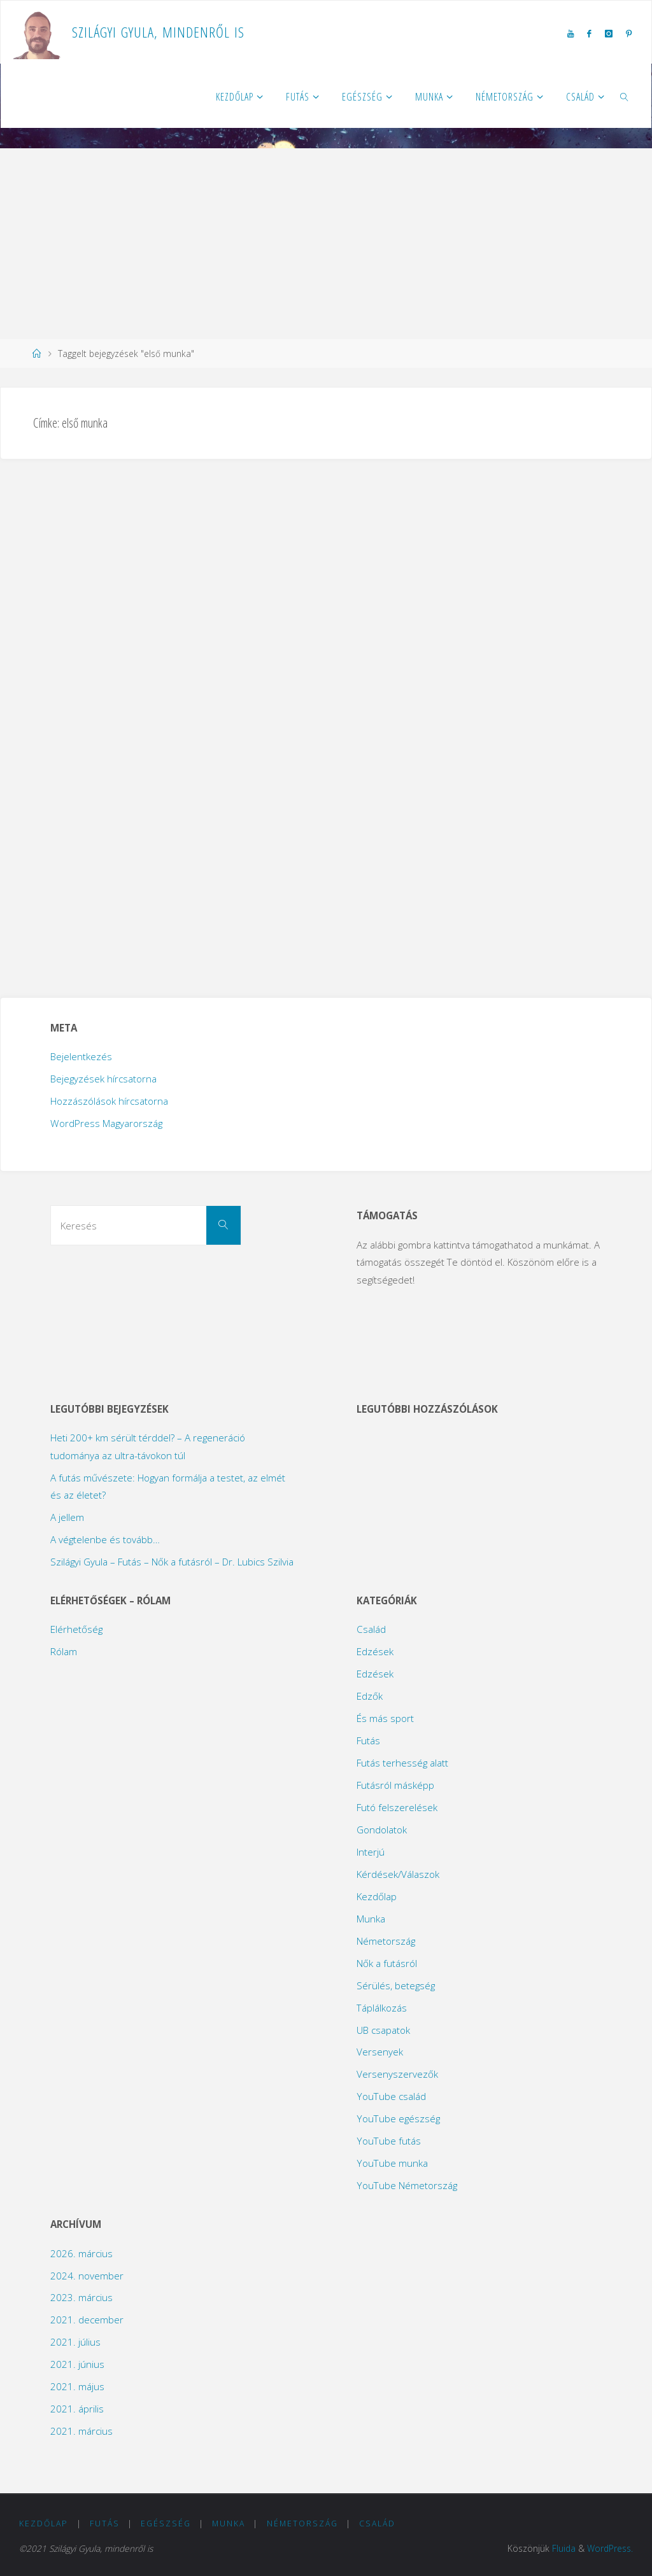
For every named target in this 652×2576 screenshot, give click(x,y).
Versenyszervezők (397, 2074)
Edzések (375, 1651)
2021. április (77, 2408)
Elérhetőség (76, 1629)
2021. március (81, 2431)
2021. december (87, 2319)
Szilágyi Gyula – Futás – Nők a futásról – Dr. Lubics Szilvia (172, 1561)
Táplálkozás (382, 2007)
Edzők (370, 1696)
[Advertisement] (326, 244)
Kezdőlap (377, 1896)
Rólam (63, 1651)
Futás (368, 1740)
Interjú (371, 1851)
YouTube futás (389, 2140)
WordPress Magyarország (106, 1123)
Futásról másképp (395, 1785)
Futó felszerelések (397, 1807)
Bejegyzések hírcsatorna (103, 1078)
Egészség (166, 2523)
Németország (386, 1941)
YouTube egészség (398, 2118)
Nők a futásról (387, 1963)
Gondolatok (382, 1829)
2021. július (75, 2341)
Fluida (564, 2548)
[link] (625, 96)
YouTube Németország (407, 2185)
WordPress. (610, 2548)
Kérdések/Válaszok (398, 1874)
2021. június (77, 2364)
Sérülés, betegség (396, 1985)
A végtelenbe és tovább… (105, 1539)
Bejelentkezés (81, 1056)
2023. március (81, 2297)
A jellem (67, 1517)
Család (371, 1629)
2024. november (87, 2275)
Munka (371, 1918)
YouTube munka (392, 2163)
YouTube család (391, 2096)
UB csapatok (383, 2030)
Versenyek (380, 2051)
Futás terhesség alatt (402, 1762)
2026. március (81, 2253)
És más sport (385, 1718)
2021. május (77, 2386)
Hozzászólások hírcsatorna (109, 1101)
